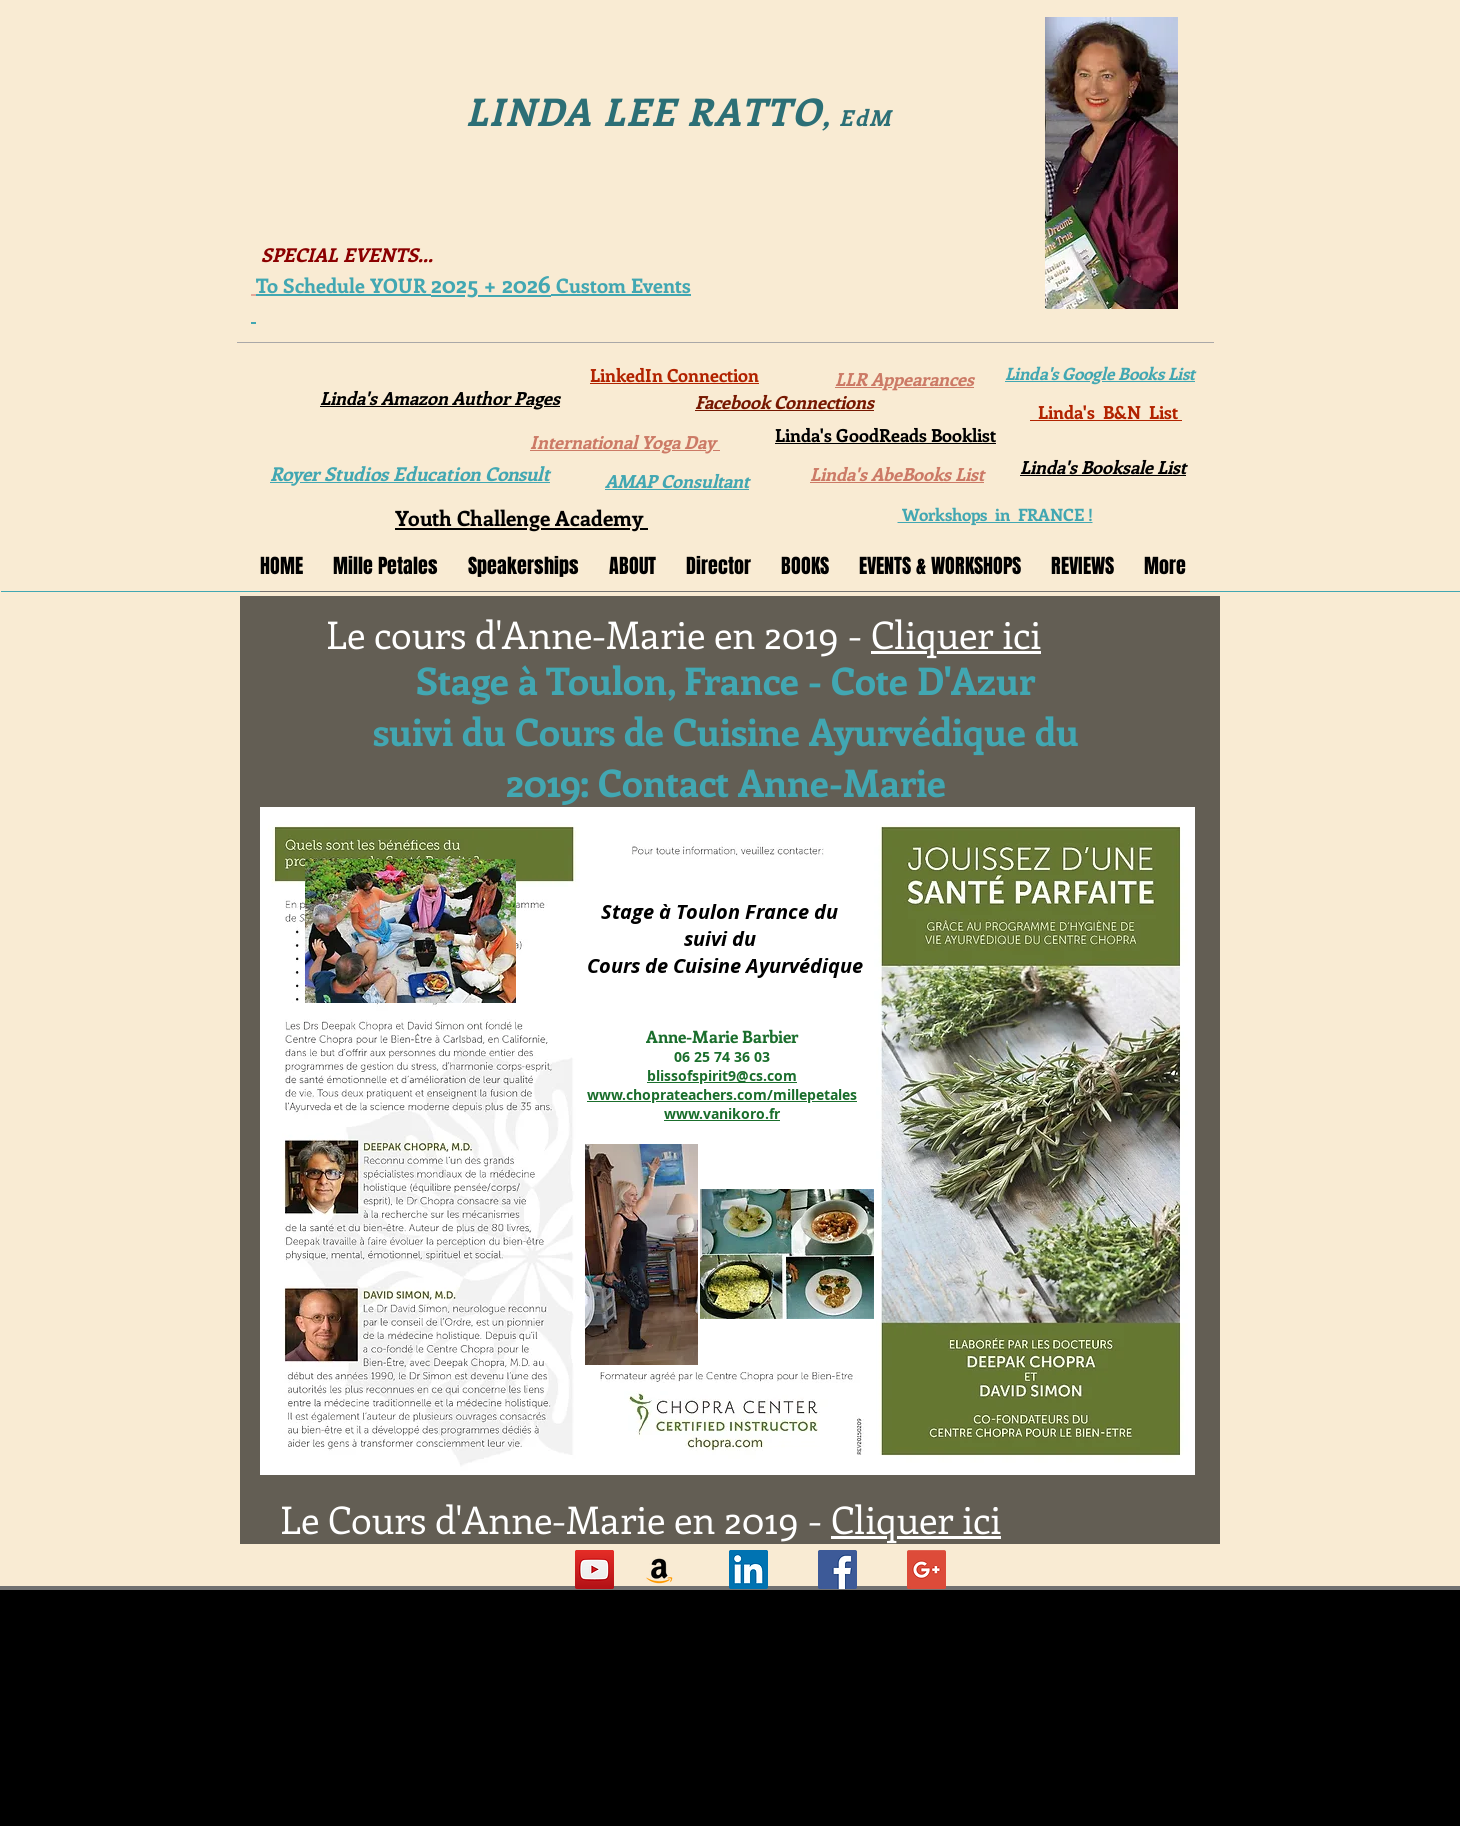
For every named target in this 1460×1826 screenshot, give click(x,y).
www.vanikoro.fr (722, 1113)
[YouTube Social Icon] (594, 1569)
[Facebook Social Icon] (837, 1569)
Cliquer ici (956, 633)
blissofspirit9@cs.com (722, 1075)
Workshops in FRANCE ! (995, 514)
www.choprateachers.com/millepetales (722, 1094)
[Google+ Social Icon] (926, 1569)
